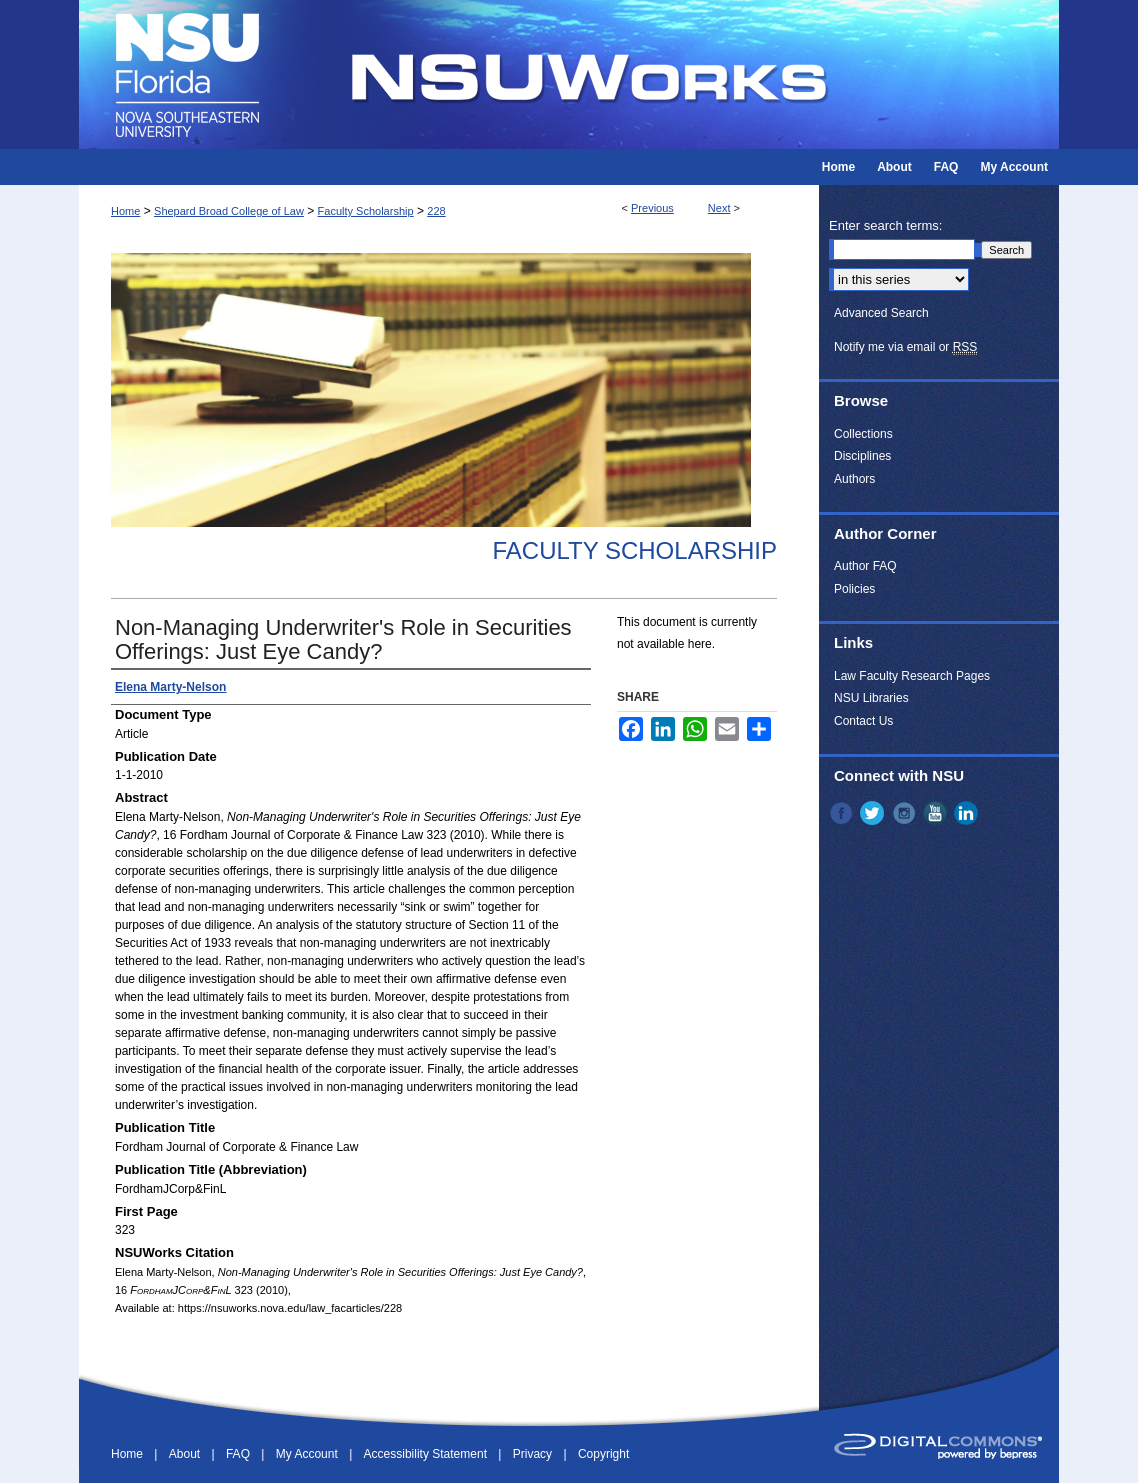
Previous (652, 208)
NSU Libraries (871, 698)
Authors (854, 479)
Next (719, 208)
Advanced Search (881, 313)
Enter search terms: (885, 225)
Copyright (603, 1454)
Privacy (534, 1454)
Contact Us (863, 721)
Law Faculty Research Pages (912, 676)
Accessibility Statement (427, 1454)
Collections (863, 434)
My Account (308, 1454)
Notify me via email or (905, 347)
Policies (854, 589)
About (186, 1454)
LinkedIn (968, 813)
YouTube (937, 813)
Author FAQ (865, 566)
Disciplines (862, 456)
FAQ (239, 1454)
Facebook (843, 813)
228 (436, 211)
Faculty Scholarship (366, 211)
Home (125, 211)
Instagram (906, 813)
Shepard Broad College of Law (229, 211)
